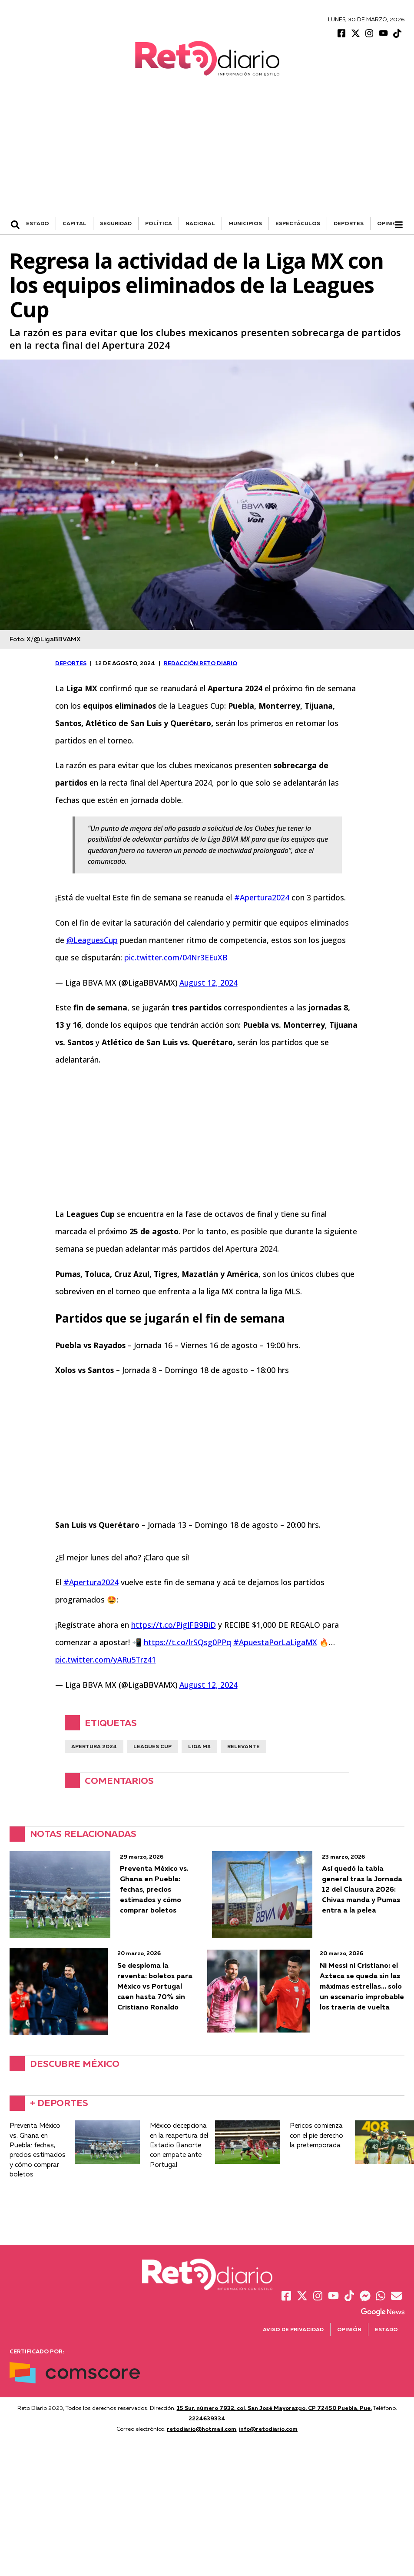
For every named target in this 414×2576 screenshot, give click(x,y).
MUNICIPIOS (245, 225)
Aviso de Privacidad (293, 2331)
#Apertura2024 (261, 899)
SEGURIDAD (116, 225)
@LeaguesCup (92, 941)
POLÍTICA (158, 225)
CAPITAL (74, 225)
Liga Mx (199, 1748)
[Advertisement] (207, 153)
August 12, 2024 (208, 984)
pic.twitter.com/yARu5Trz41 (105, 1661)
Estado (386, 2331)
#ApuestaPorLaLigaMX (275, 1644)
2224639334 (207, 2419)
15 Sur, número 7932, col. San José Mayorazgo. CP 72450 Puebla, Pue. (274, 2409)
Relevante (243, 1748)
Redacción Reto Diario (200, 664)
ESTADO (37, 225)
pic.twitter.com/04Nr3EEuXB (176, 959)
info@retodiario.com (268, 2430)
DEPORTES (349, 225)
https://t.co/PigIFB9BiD (173, 1626)
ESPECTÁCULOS (297, 225)
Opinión (389, 225)
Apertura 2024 (94, 1748)
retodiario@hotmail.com (201, 2430)
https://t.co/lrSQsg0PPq (187, 1644)
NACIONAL (200, 225)
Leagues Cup (152, 1748)
